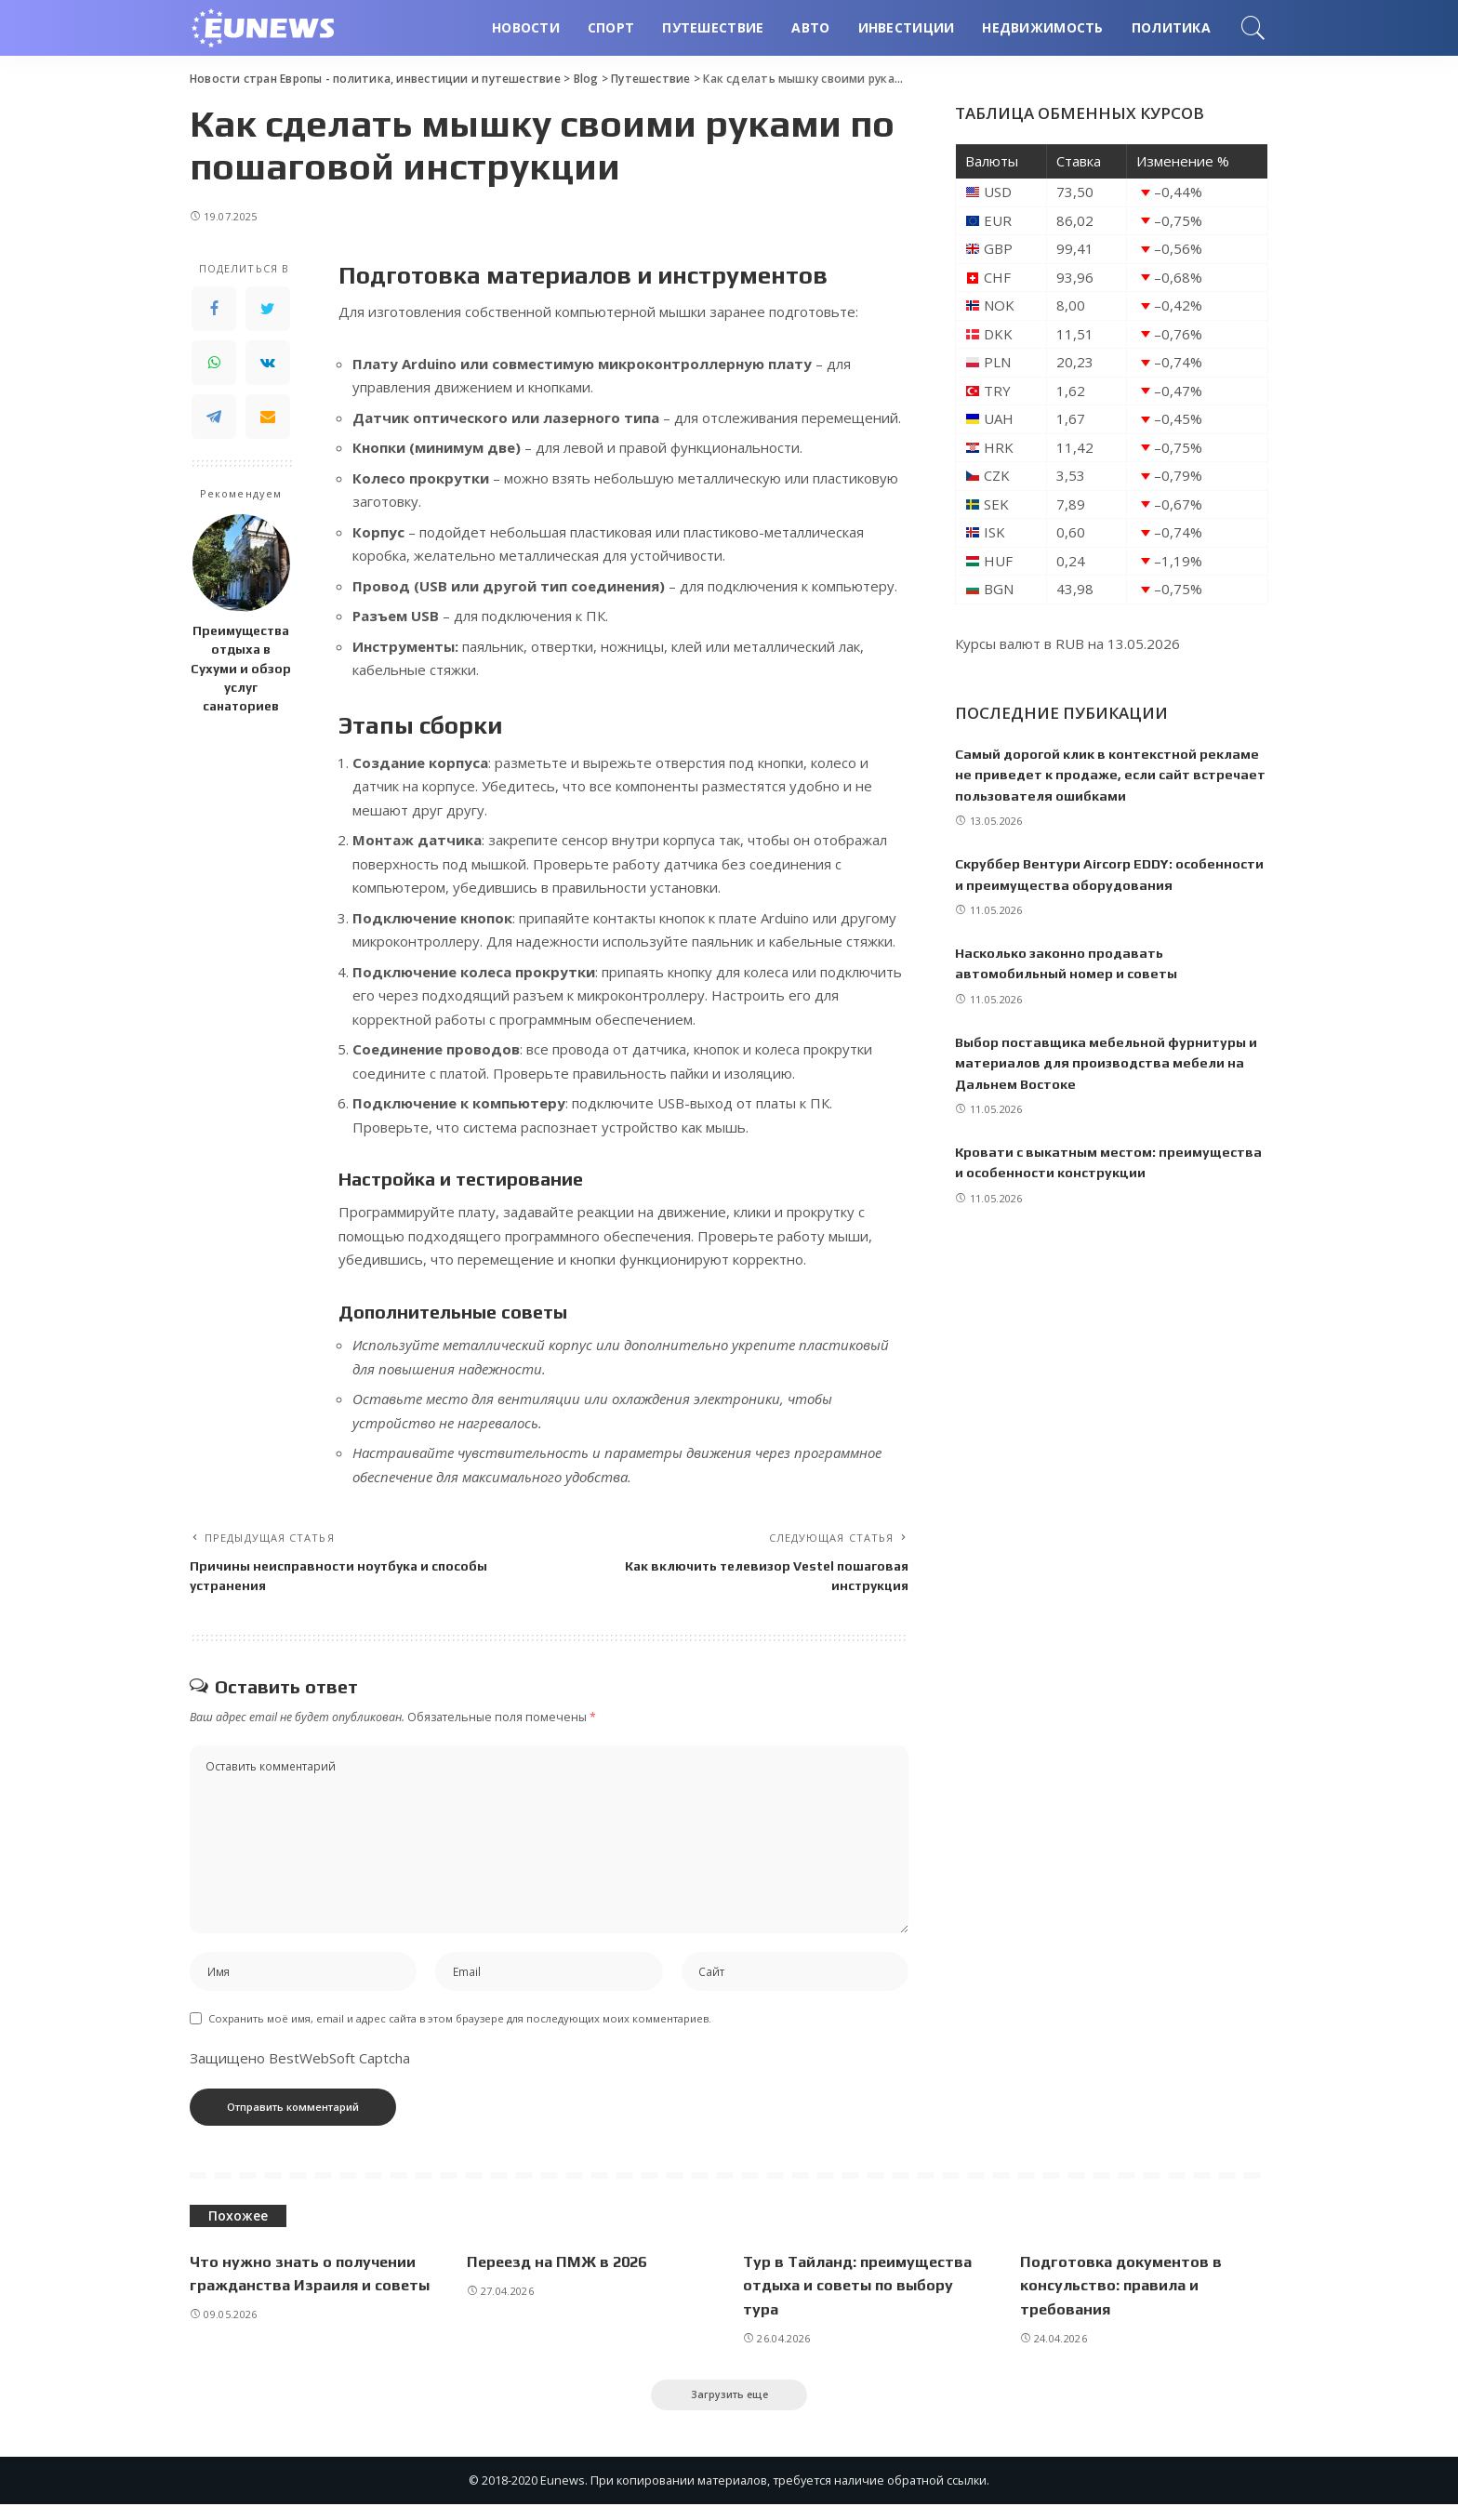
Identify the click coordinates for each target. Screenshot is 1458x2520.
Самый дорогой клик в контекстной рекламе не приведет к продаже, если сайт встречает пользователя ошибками (1110, 774)
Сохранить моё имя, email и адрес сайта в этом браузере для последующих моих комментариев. (459, 2032)
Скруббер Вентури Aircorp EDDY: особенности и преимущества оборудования (1067, 884)
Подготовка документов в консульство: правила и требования (1124, 2298)
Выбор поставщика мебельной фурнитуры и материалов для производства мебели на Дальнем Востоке (1109, 1083)
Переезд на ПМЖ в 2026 (561, 2275)
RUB (1069, 643)
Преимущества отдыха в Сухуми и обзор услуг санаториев (241, 668)
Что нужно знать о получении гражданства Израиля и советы (305, 2298)
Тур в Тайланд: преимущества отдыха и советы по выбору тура (862, 2298)
